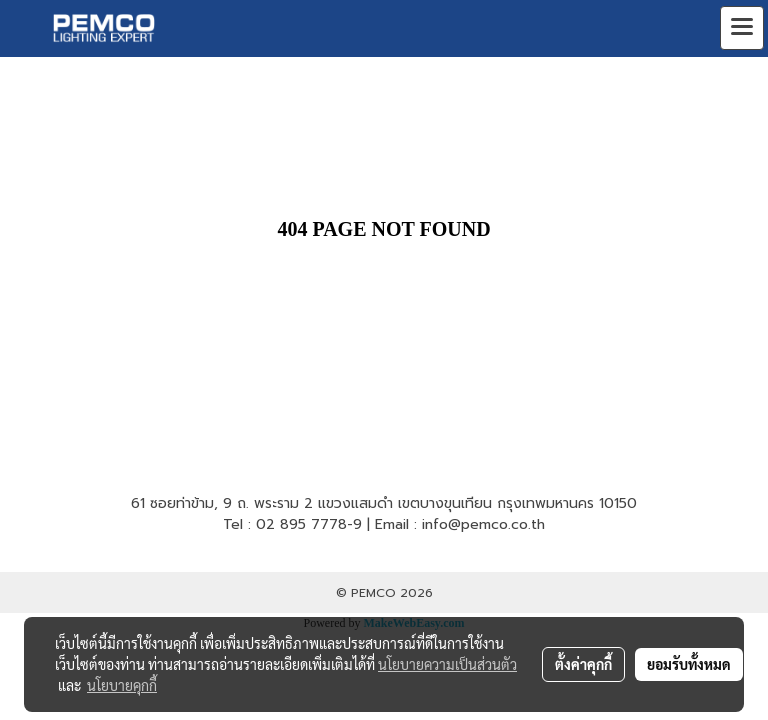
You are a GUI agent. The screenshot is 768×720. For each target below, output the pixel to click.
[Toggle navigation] (742, 28)
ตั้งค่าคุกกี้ (583, 664)
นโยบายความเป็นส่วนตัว (447, 664)
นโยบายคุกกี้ (122, 685)
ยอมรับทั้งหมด (689, 664)
